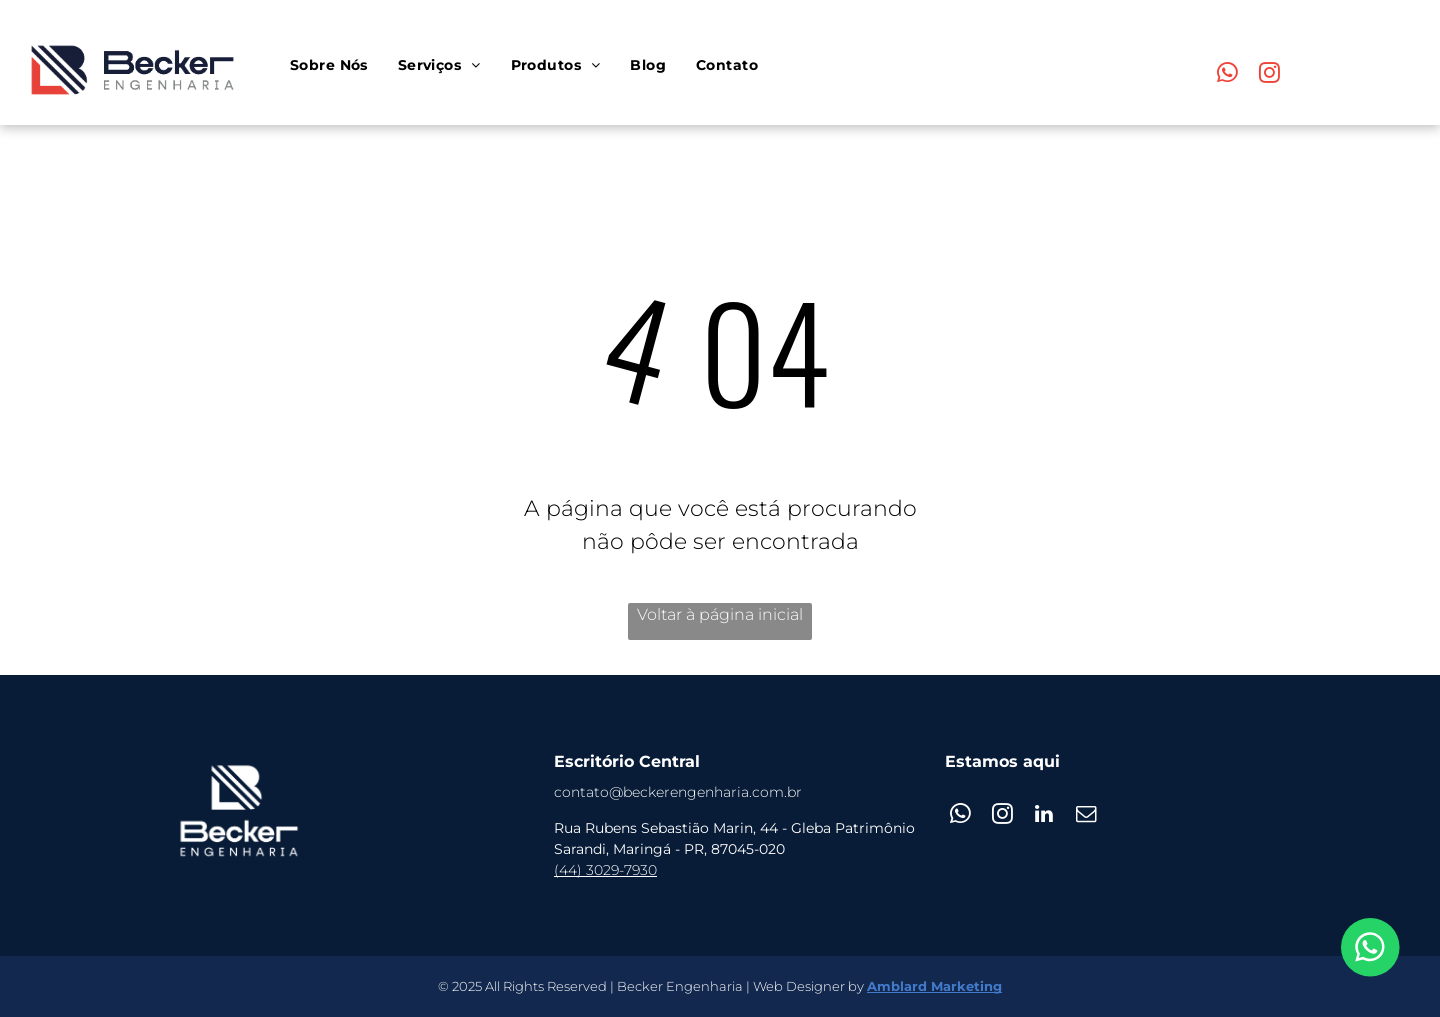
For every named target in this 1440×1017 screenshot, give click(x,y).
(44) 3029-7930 (605, 870)
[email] (1086, 816)
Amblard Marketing (934, 986)
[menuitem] (329, 65)
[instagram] (1269, 75)
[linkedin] (1044, 816)
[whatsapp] (1227, 75)
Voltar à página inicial (720, 614)
